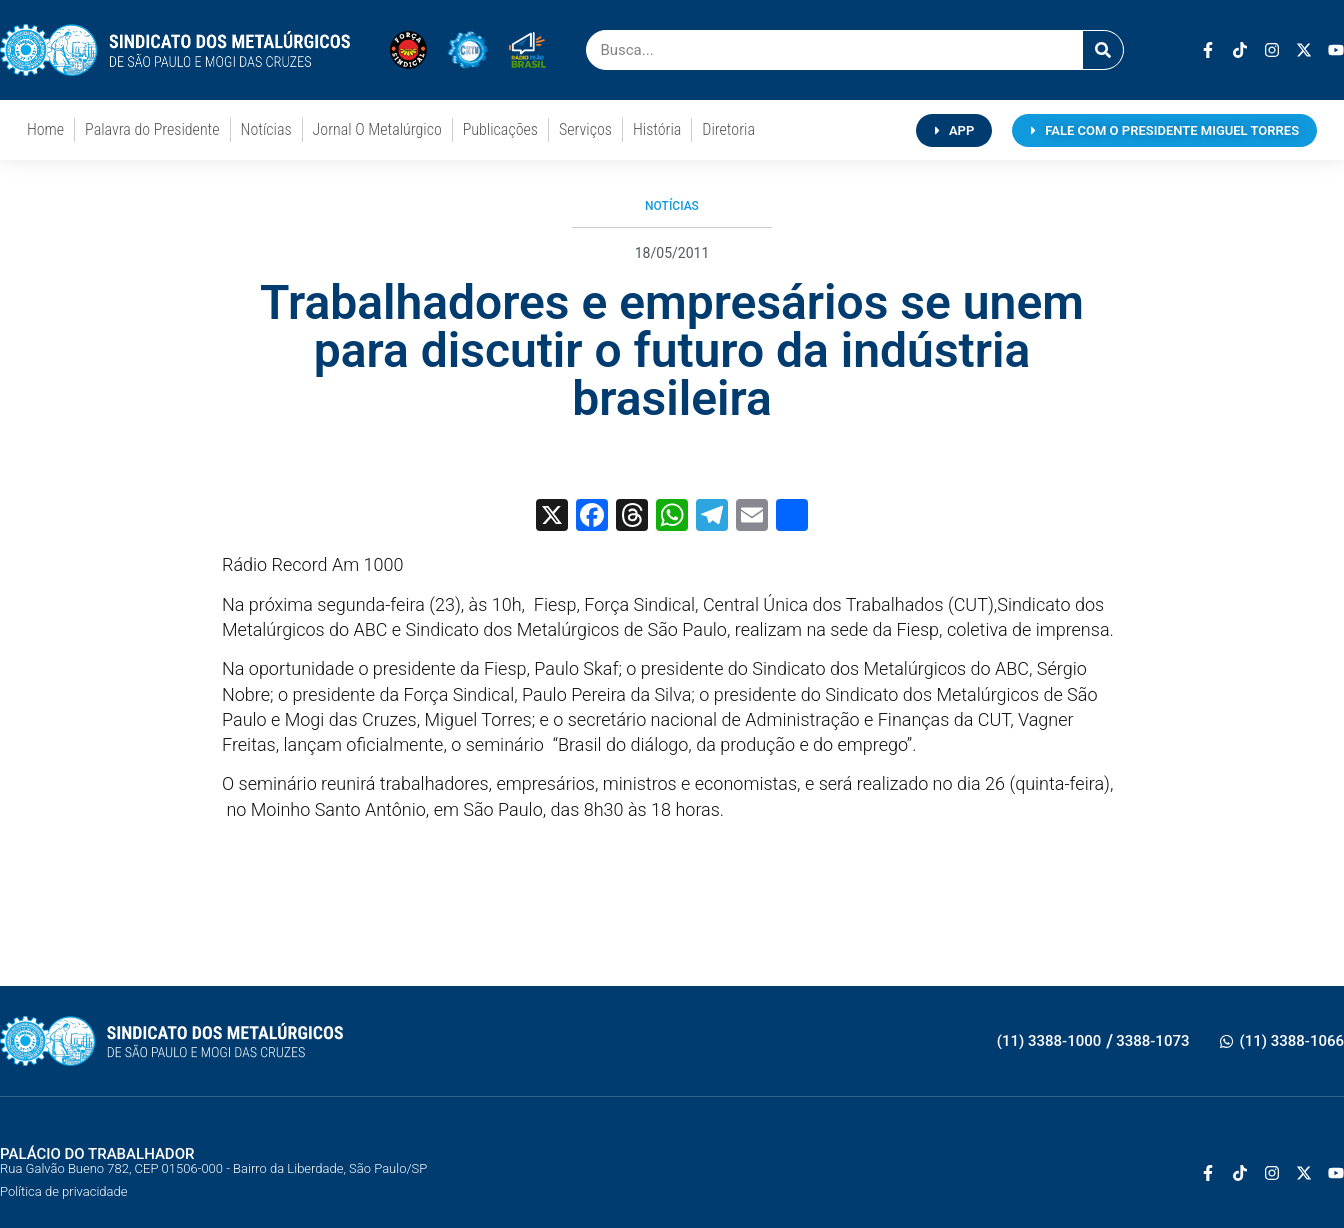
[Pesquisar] (1103, 50)
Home (45, 129)
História (657, 129)
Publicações (500, 129)
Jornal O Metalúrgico (377, 129)
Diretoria (728, 129)
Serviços (585, 129)
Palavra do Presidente (152, 129)
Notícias (266, 129)
